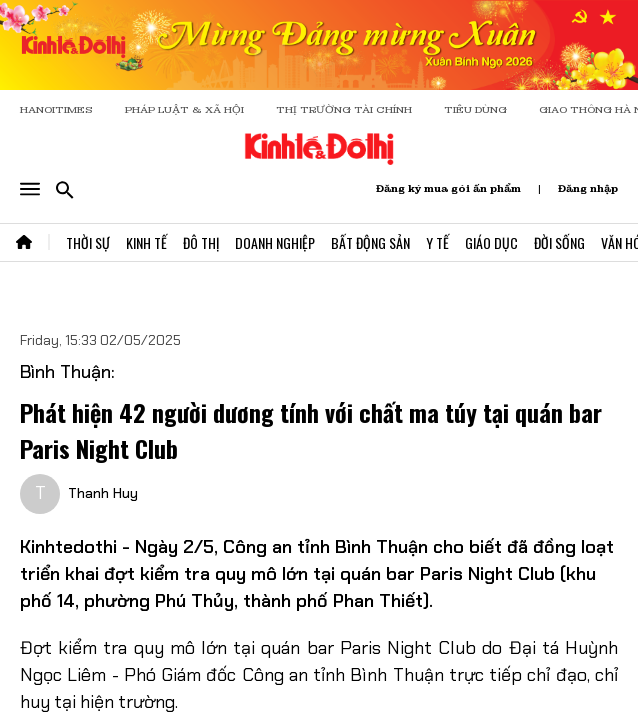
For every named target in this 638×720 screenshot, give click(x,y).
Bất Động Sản (370, 242)
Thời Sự (88, 242)
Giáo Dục (491, 242)
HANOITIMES (56, 109)
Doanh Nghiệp (275, 242)
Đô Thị (201, 242)
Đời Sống (559, 242)
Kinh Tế (146, 242)
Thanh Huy (103, 493)
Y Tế (437, 242)
